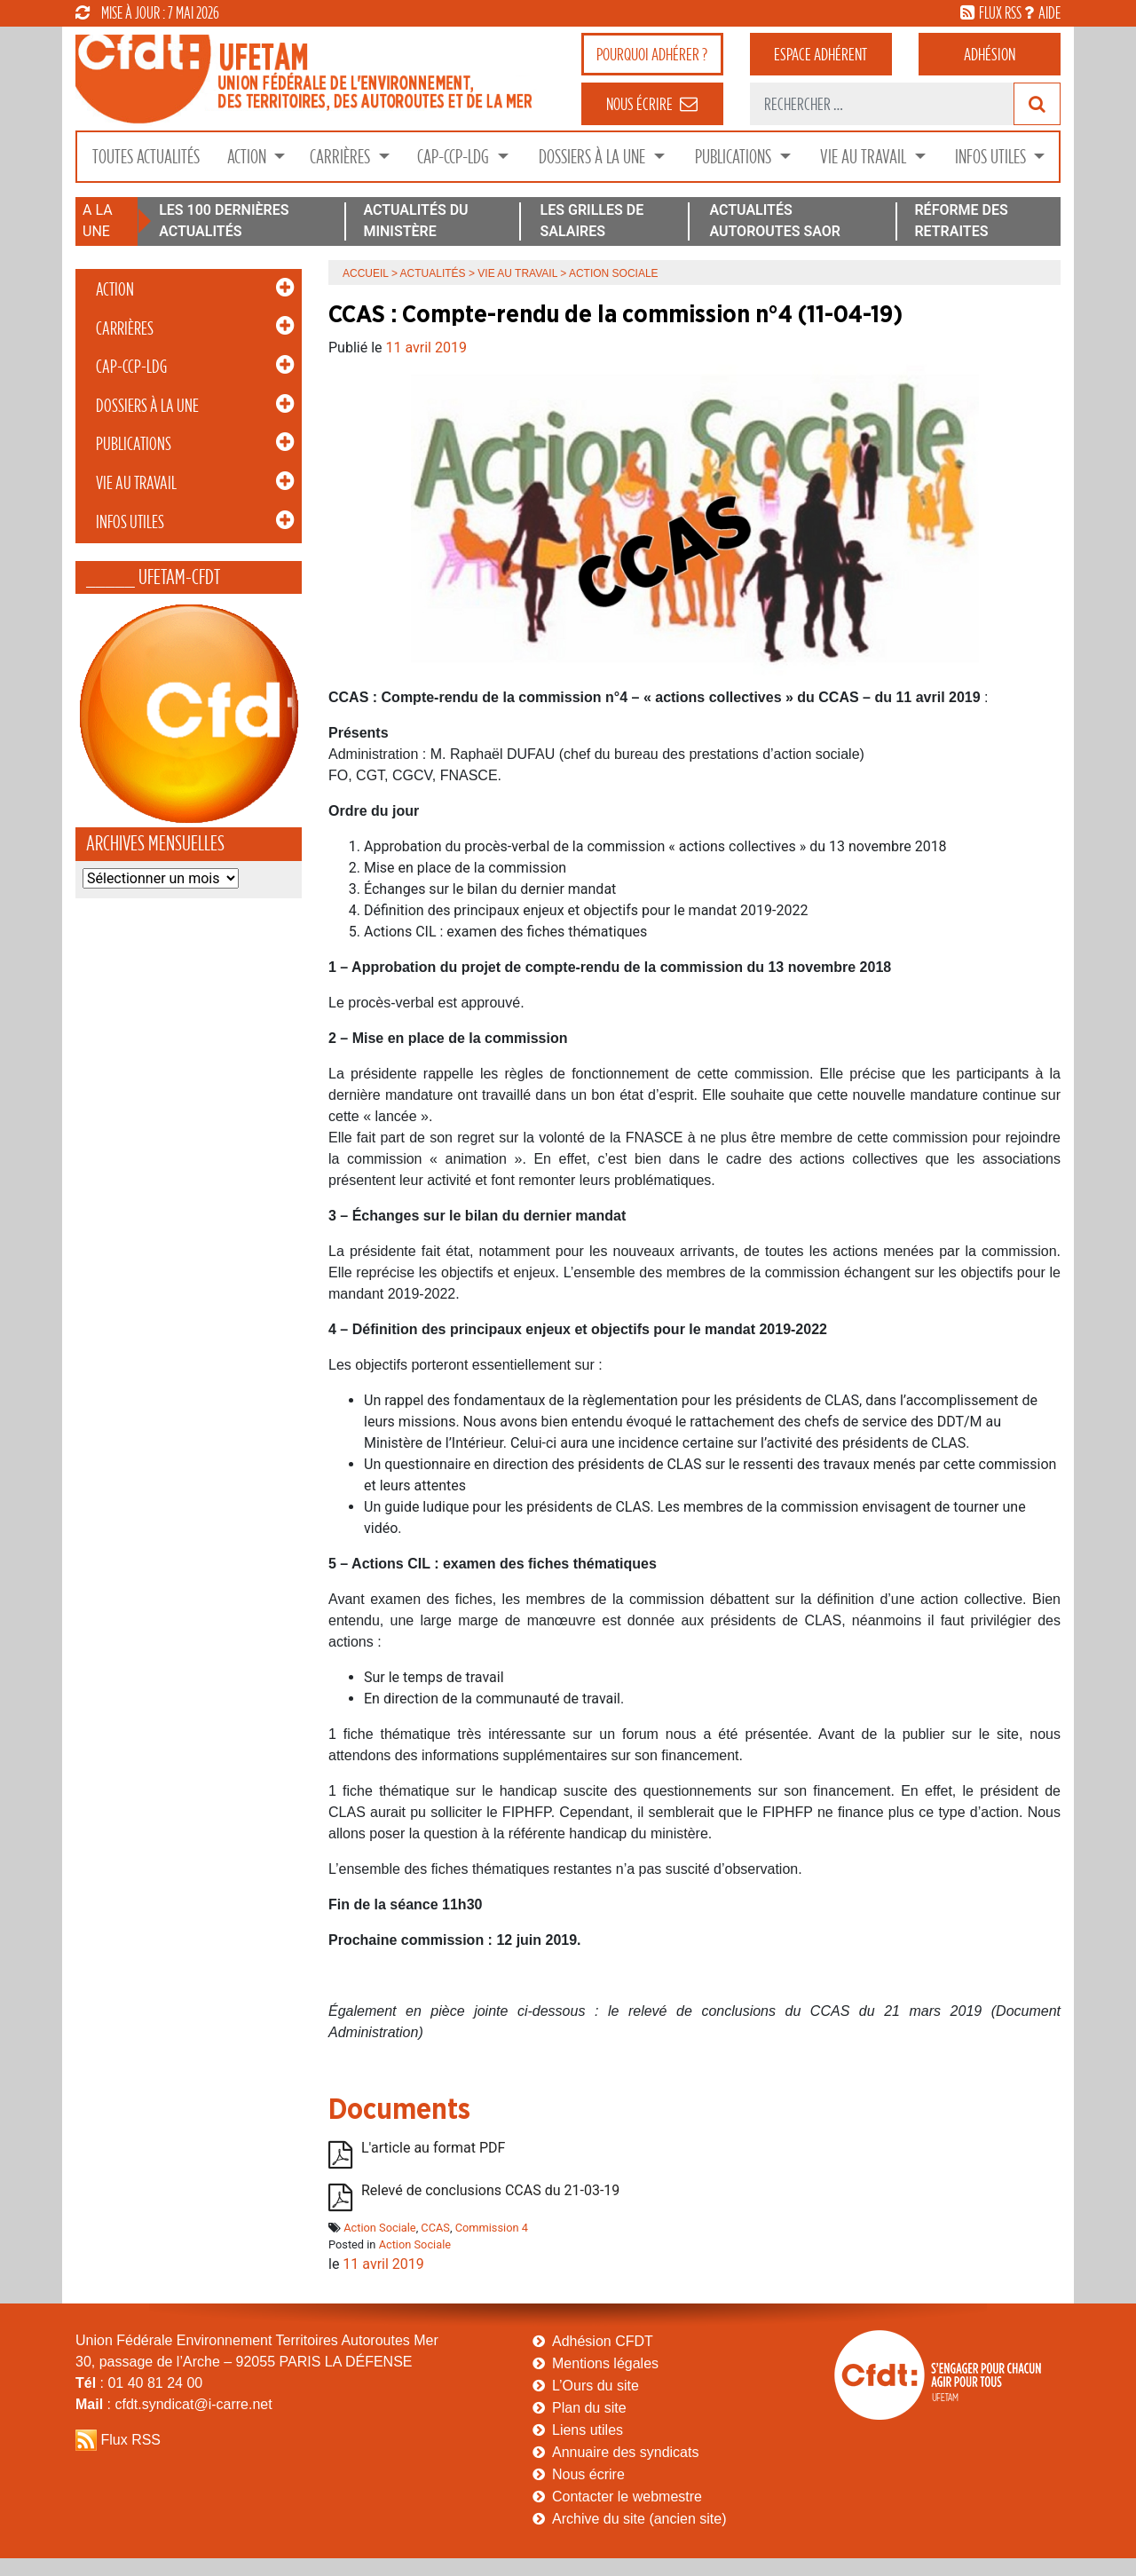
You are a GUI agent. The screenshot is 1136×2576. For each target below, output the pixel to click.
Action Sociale (379, 2227)
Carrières (342, 156)
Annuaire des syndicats (625, 2452)
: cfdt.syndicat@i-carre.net (173, 2404)
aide (1049, 12)
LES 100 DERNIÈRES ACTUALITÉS (223, 220)
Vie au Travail (865, 156)
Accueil (366, 273)
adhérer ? (651, 54)
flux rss (1000, 12)
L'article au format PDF (433, 2147)
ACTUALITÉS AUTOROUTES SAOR (774, 220)
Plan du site (589, 2407)
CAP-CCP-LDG (455, 156)
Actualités (433, 273)
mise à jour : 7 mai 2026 (147, 12)
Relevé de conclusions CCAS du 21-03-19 (490, 2190)
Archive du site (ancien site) (639, 2518)
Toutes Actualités (146, 156)
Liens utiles (587, 2430)
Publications (735, 156)
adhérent (820, 54)
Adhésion (989, 54)
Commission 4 (491, 2227)
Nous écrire (588, 2474)
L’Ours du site (595, 2385)
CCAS (435, 2227)
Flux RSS (130, 2439)
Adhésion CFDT (602, 2341)
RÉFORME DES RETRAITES (960, 220)
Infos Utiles (992, 156)
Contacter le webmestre (627, 2496)
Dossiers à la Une (594, 156)
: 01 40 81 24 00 (138, 2382)
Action (248, 156)
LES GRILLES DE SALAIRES (592, 220)
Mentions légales (605, 2363)
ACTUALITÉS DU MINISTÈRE (415, 220)
